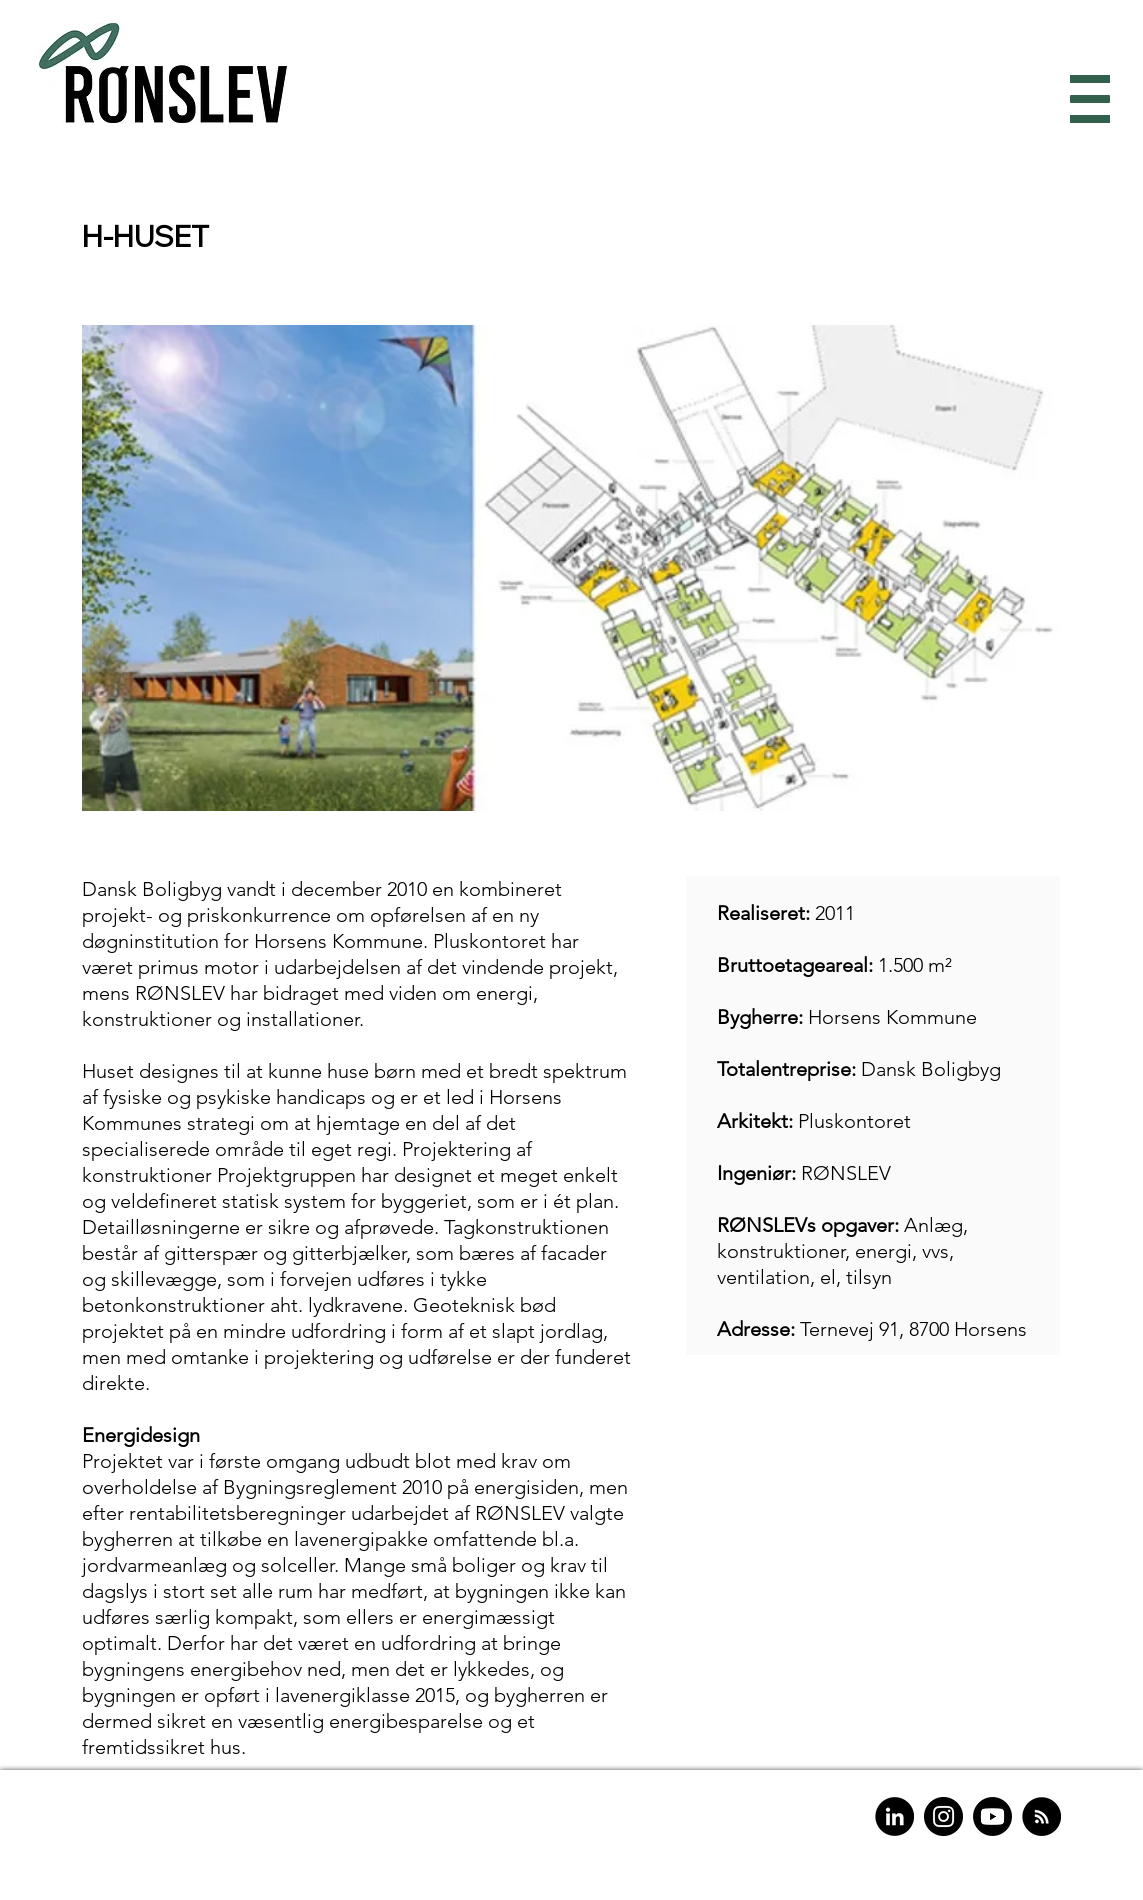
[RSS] (1041, 1816)
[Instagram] (943, 1816)
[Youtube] (992, 1816)
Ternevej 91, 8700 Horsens (913, 1329)
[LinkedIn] (894, 1816)
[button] (1085, 99)
